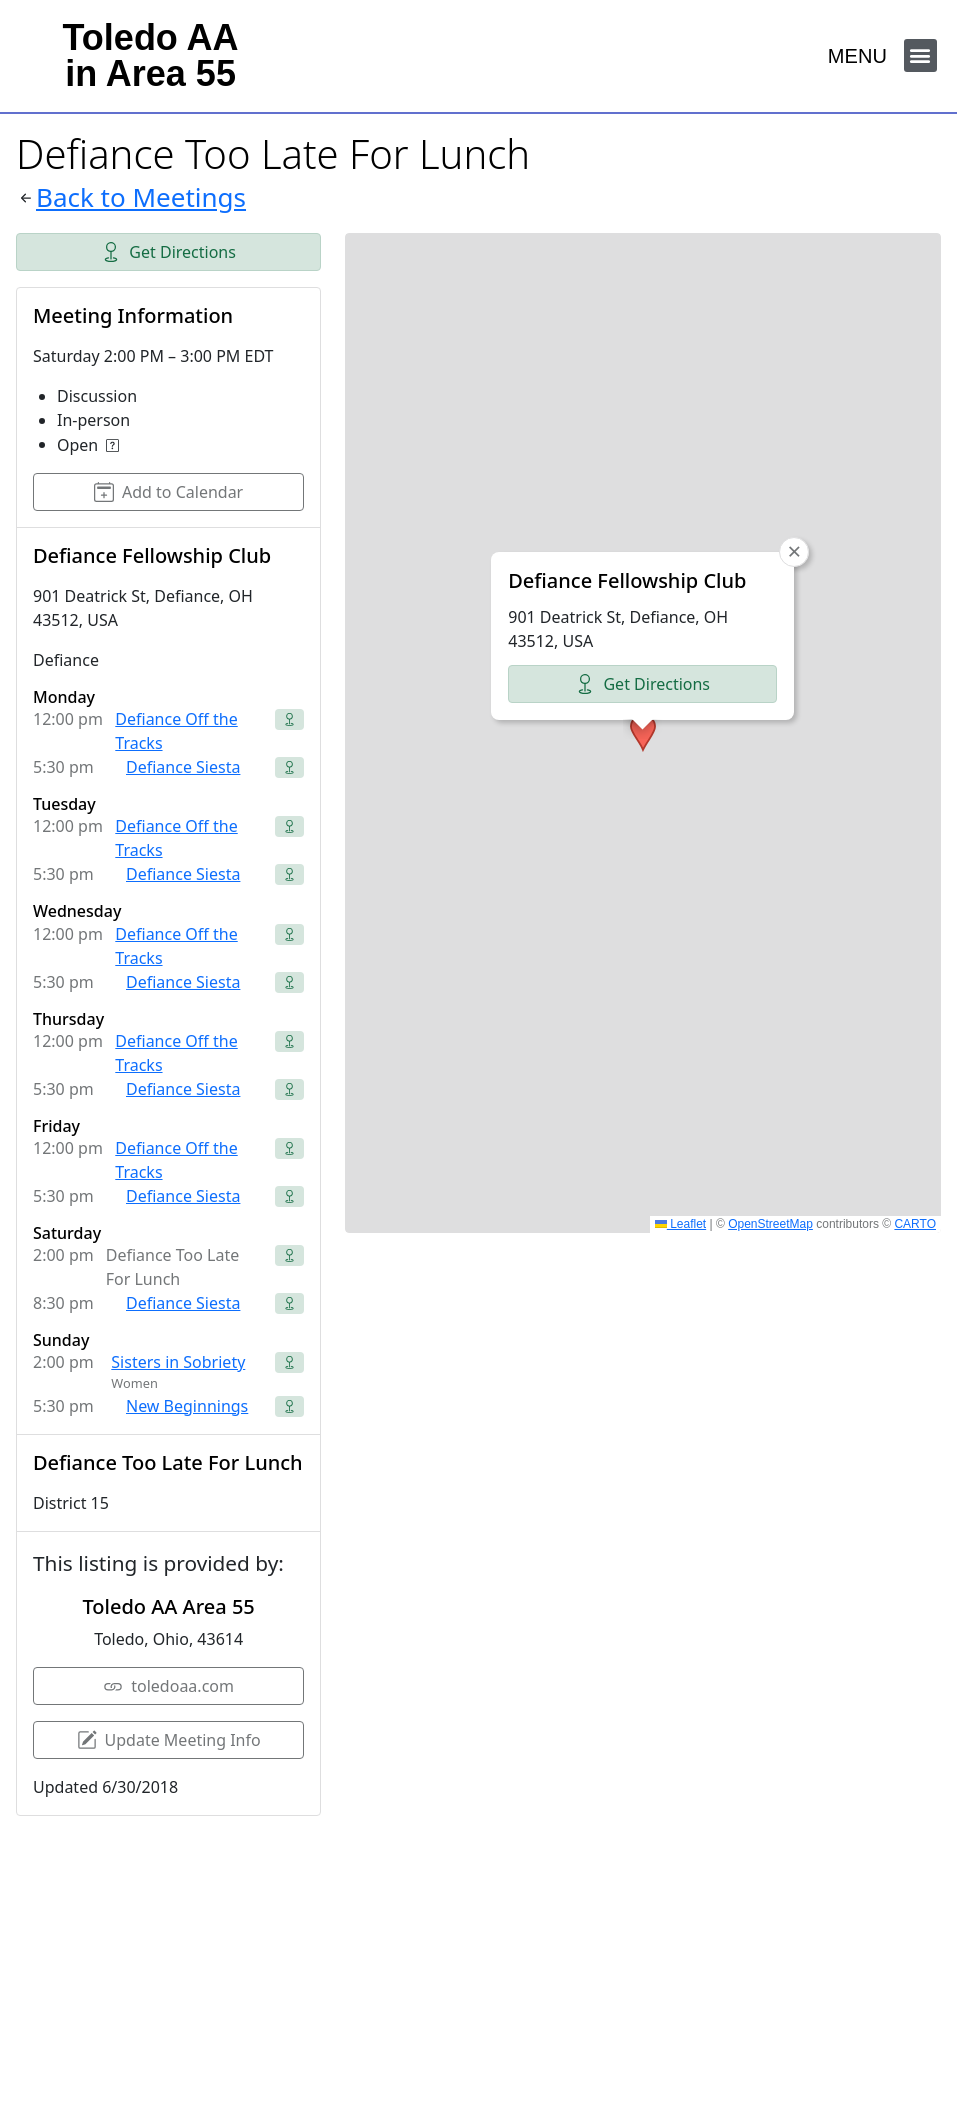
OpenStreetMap (770, 1224)
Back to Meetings (141, 197)
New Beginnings (187, 1406)
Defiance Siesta (183, 767)
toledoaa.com (168, 1686)
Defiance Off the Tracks (176, 731)
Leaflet (680, 1224)
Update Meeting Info (169, 1740)
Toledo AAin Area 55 (151, 55)
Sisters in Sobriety (178, 1362)
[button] (920, 55)
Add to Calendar (168, 492)
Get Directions (168, 252)
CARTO (915, 1224)
